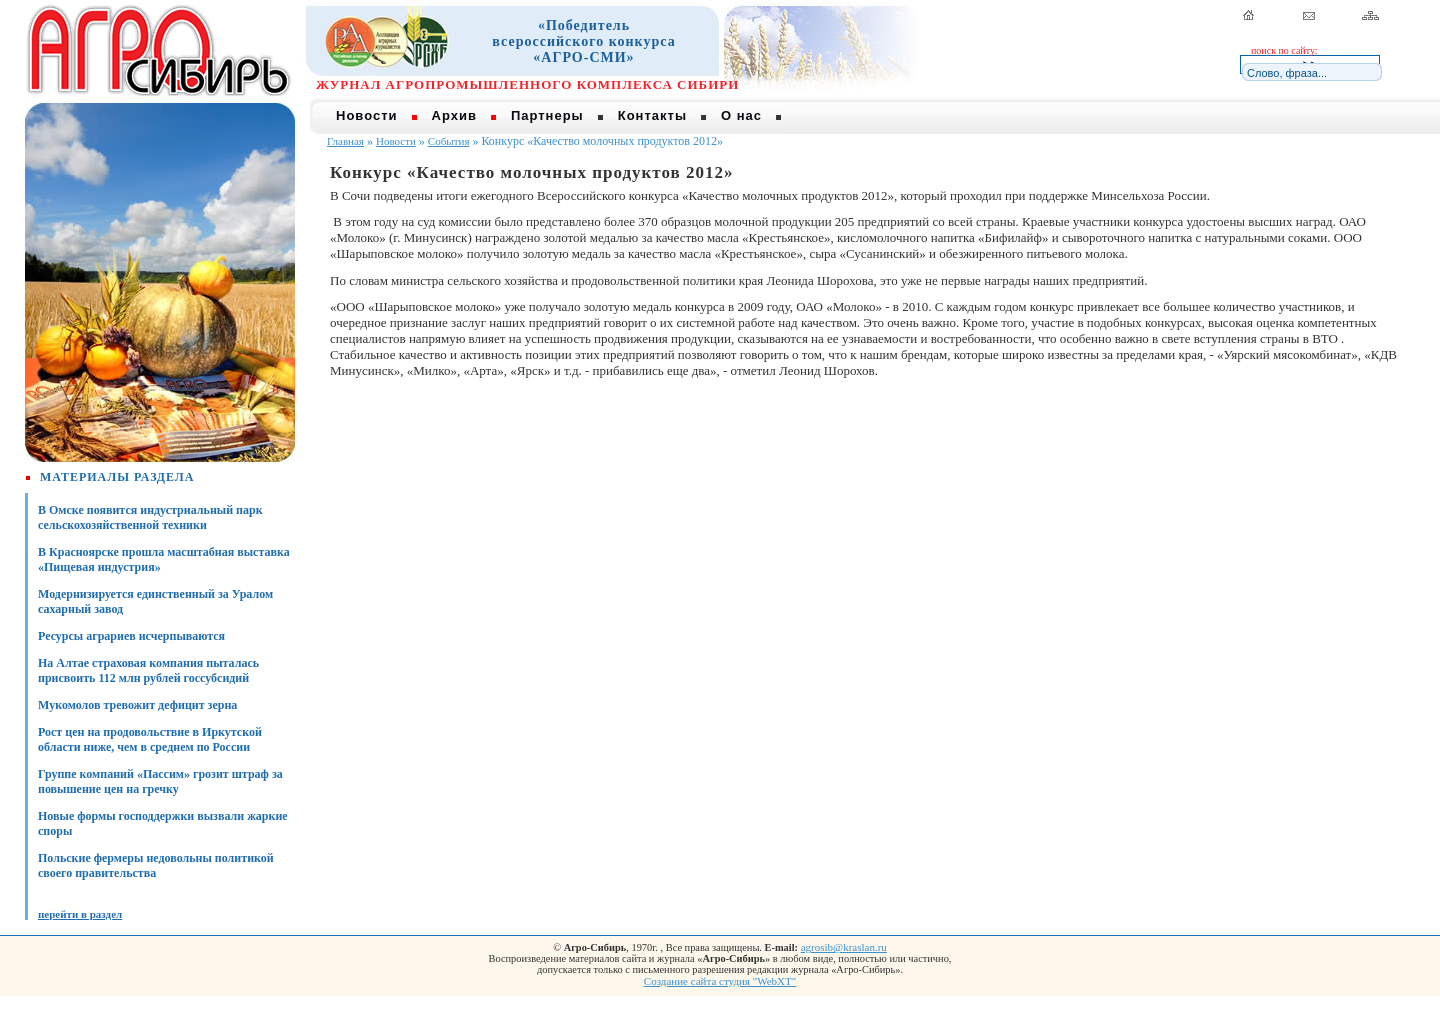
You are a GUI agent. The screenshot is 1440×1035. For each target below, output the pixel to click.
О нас (741, 115)
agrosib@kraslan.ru (844, 947)
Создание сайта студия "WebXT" (720, 981)
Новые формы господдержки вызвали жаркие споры (163, 823)
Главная (345, 141)
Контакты (652, 115)
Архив (454, 115)
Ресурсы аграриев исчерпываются (131, 636)
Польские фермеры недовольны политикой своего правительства (156, 865)
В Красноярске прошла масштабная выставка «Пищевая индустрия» (164, 559)
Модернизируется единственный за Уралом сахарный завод (155, 601)
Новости (367, 115)
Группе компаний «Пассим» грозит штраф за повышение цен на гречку (160, 781)
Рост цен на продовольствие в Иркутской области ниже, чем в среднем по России (150, 739)
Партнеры (547, 115)
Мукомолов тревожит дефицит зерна (137, 705)
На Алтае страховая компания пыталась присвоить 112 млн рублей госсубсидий (148, 670)
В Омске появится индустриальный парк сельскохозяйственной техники (150, 517)
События (449, 141)
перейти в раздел (80, 914)
